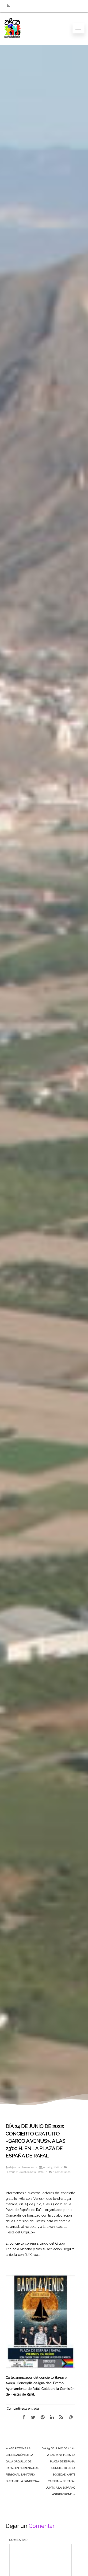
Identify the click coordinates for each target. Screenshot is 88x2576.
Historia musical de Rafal (21, 2172)
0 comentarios (61, 2172)
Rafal (41, 2172)
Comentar (18, 2539)
